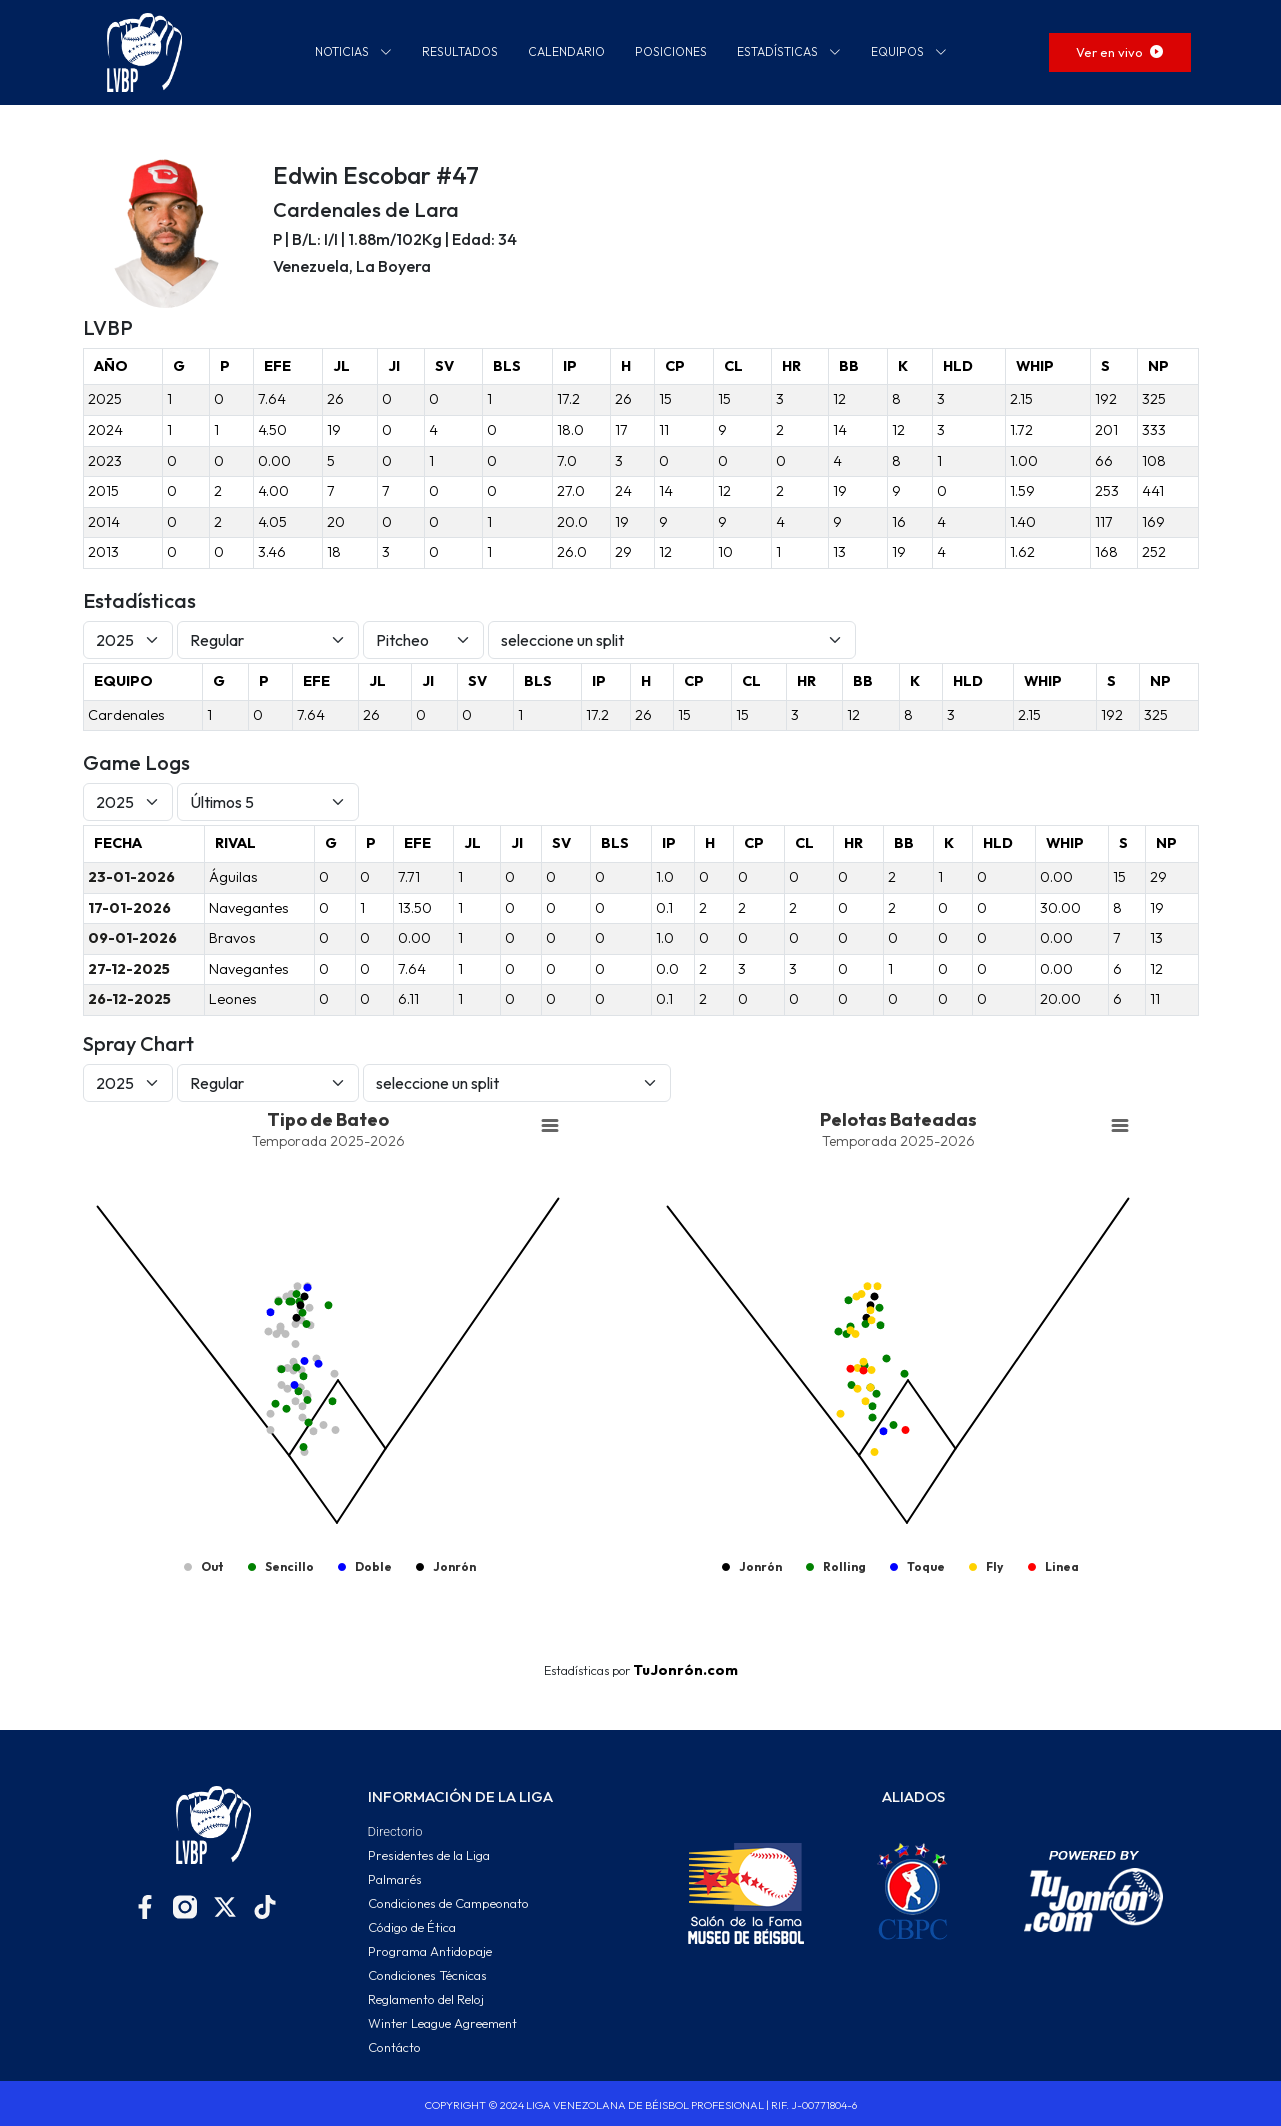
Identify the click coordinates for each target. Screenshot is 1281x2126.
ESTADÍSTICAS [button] (789, 51)
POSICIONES (671, 51)
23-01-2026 (131, 877)
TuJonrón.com (685, 1670)
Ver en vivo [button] (1119, 52)
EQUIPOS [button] (909, 51)
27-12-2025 (129, 969)
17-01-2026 (129, 908)
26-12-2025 (129, 999)
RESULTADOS (460, 51)
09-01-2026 (132, 938)
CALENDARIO (566, 51)
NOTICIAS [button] (353, 51)
